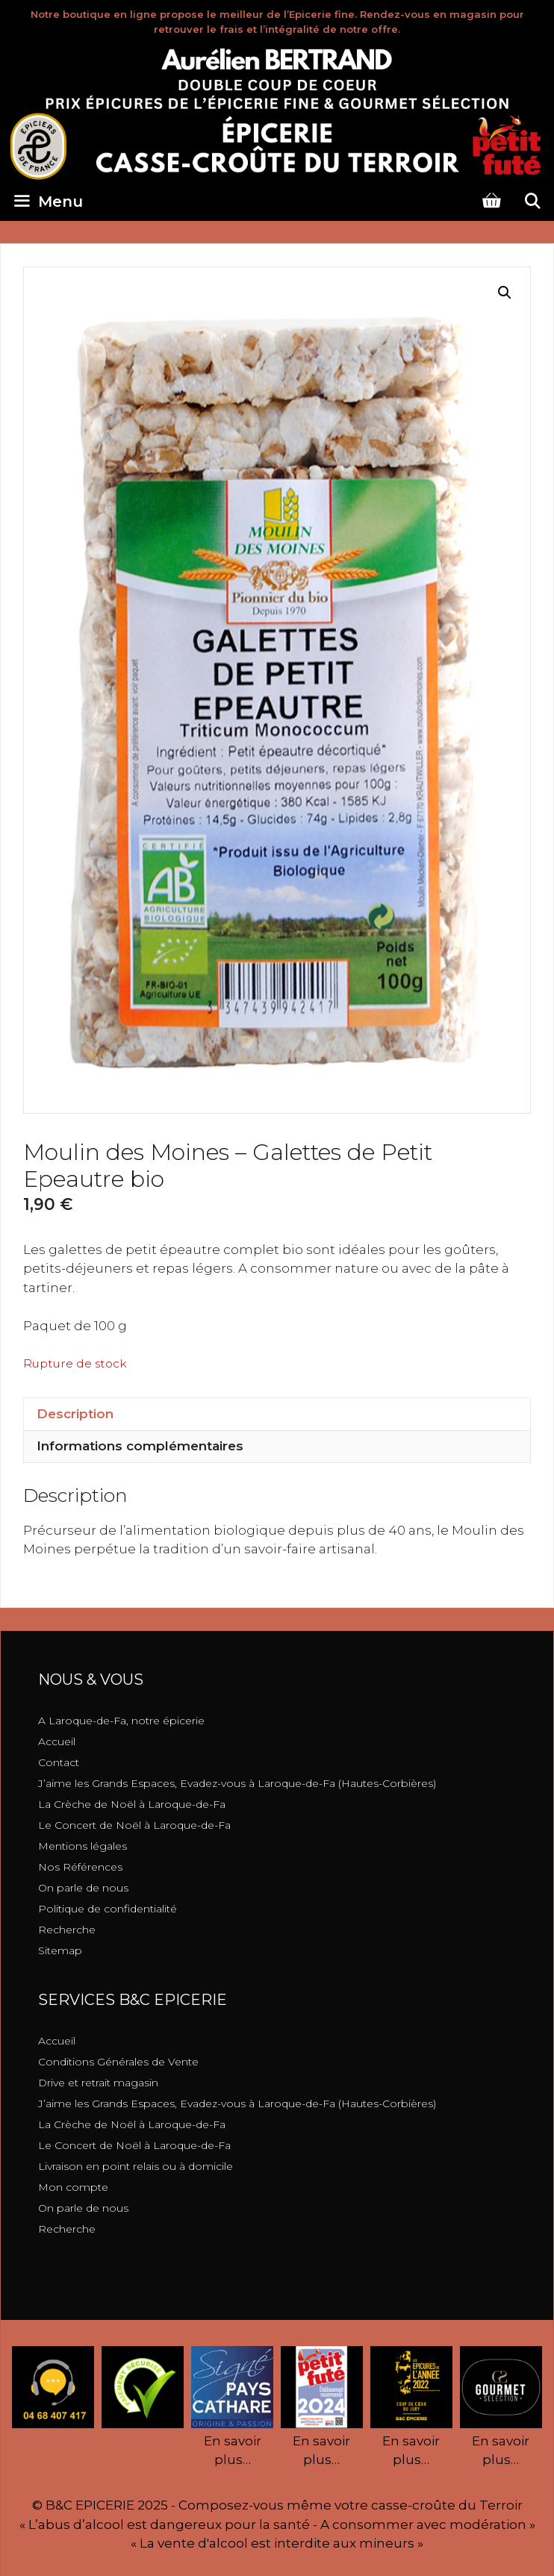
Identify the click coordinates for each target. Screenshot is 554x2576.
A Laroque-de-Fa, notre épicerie (121, 1720)
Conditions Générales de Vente (118, 2061)
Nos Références (80, 1867)
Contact (58, 1762)
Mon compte (73, 2187)
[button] (504, 292)
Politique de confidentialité (107, 1908)
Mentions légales (82, 1846)
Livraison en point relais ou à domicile (135, 2166)
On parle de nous (83, 1887)
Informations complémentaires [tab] (140, 1445)
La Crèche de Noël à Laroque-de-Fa (131, 1804)
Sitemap (60, 1950)
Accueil (56, 1741)
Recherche (67, 1929)
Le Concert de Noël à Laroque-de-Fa (134, 1825)
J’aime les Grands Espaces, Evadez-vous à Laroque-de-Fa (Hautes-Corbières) (237, 1783)
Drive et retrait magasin (98, 2082)
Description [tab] (75, 1413)
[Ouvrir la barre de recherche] (532, 201)
